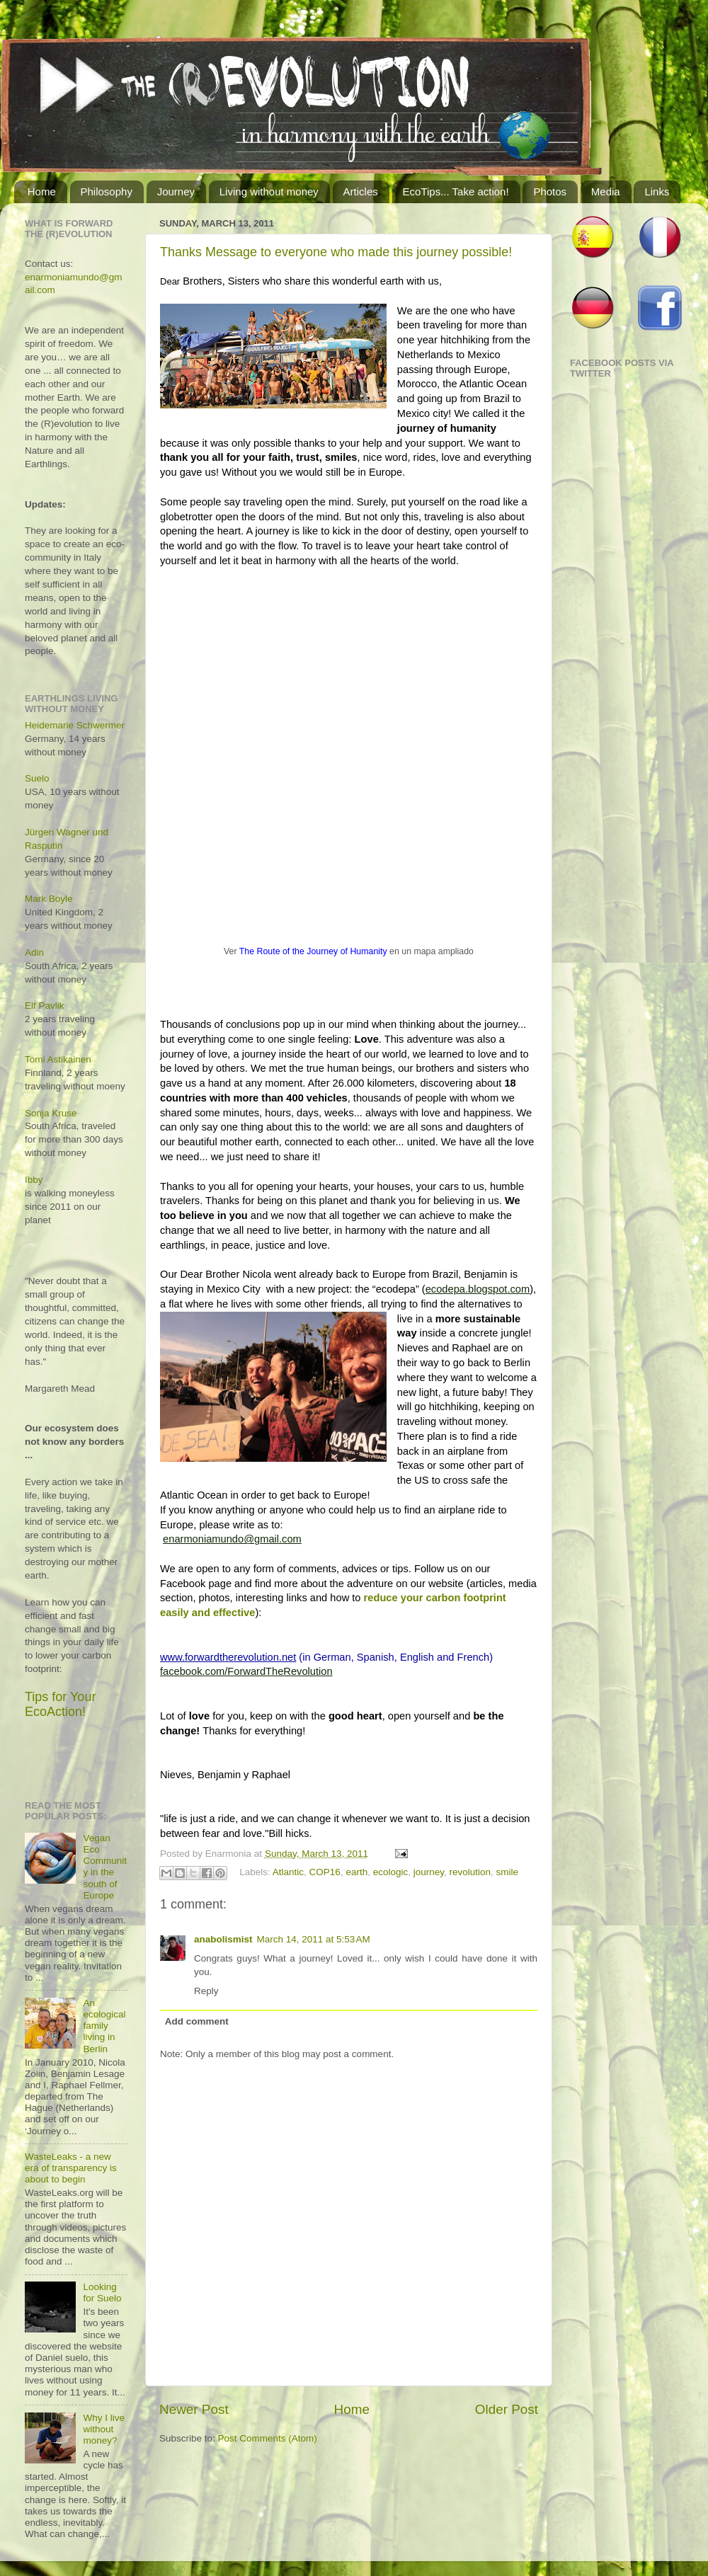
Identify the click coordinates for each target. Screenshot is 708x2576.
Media (605, 191)
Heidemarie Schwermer (75, 725)
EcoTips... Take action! (456, 191)
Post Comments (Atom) (267, 2438)
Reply (206, 1991)
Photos (549, 191)
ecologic (391, 1872)
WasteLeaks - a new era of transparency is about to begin (71, 2168)
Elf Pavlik (44, 1005)
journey (428, 1872)
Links (656, 191)
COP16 (325, 1872)
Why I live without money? (104, 2429)
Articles (360, 191)
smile (507, 1872)
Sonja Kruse (51, 1113)
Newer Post (194, 2409)
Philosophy (106, 191)
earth (356, 1872)
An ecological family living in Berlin (104, 2026)
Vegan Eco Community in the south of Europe (105, 1867)
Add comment (197, 2021)
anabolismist (223, 1939)
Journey (176, 191)
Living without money (269, 191)
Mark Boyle (49, 898)
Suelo (37, 778)
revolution (470, 1872)
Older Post (506, 2409)
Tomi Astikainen (58, 1059)
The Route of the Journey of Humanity (313, 951)
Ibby (34, 1179)
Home (42, 191)
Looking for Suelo (102, 2292)
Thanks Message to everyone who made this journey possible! (336, 252)
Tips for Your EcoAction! (60, 1704)
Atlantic (288, 1872)
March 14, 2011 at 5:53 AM (313, 1939)
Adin (34, 952)
